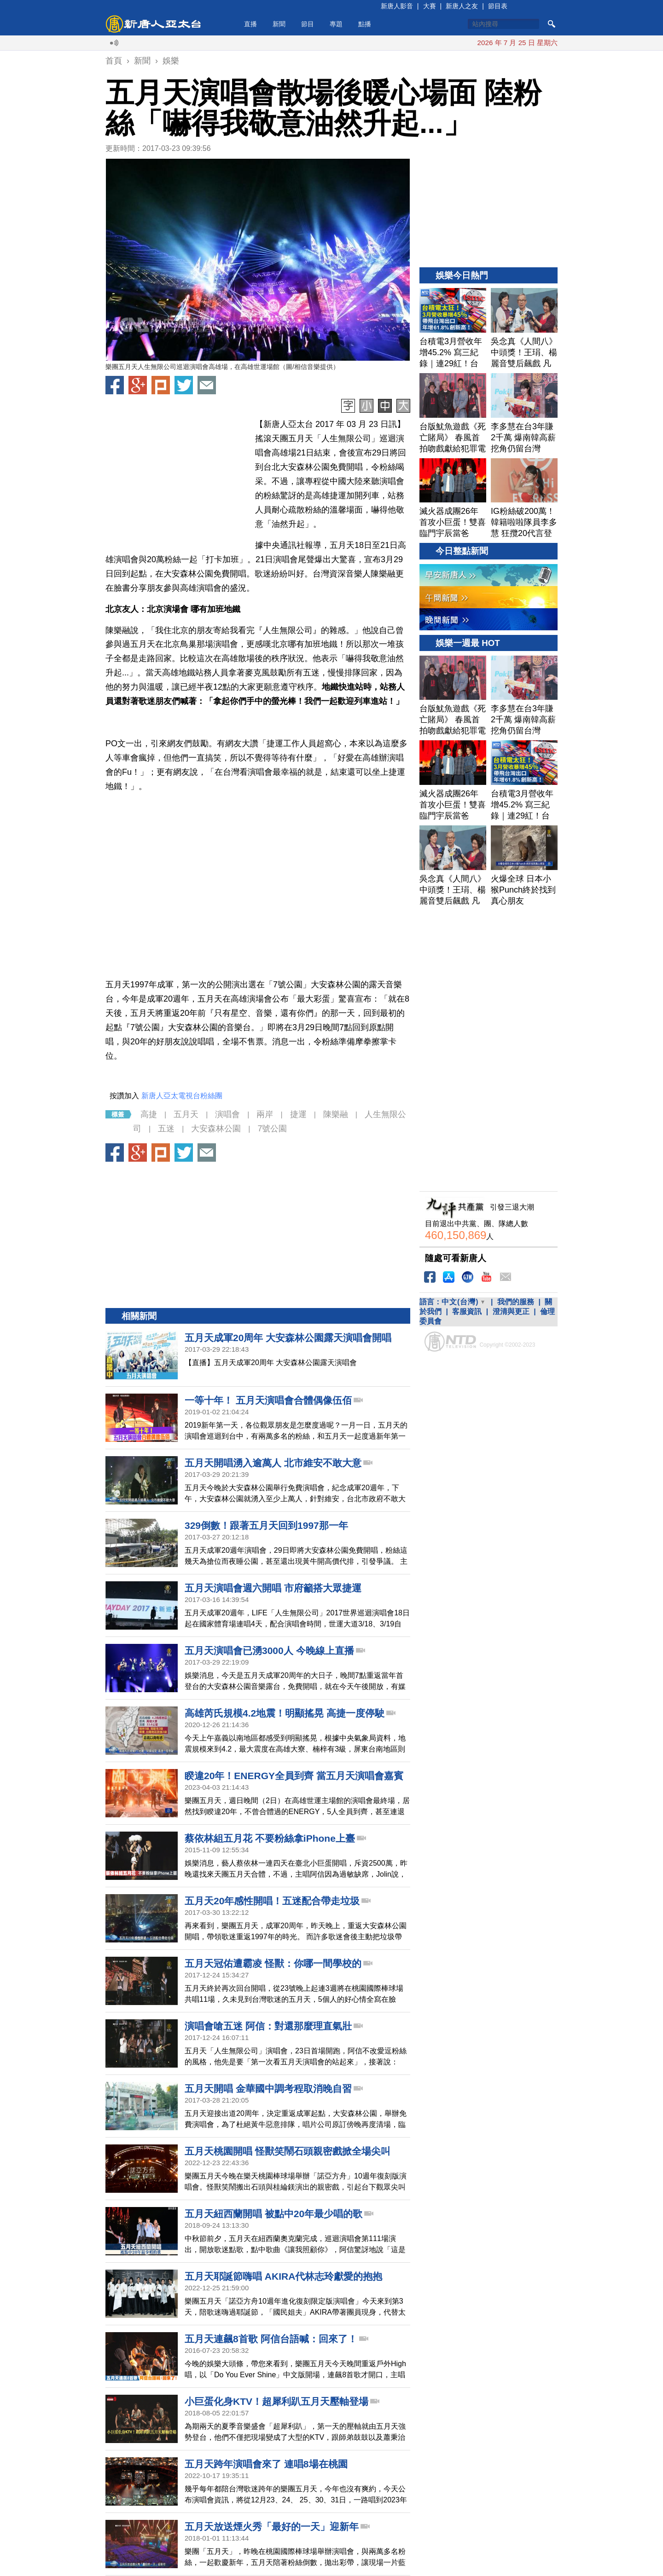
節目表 (497, 6)
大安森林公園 (216, 1128)
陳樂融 (335, 1114)
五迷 (166, 1128)
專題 (336, 24)
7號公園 (272, 1128)
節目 (307, 24)
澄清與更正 (511, 1311)
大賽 (429, 6)
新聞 (279, 24)
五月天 (186, 1114)
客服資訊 (467, 1311)
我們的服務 (515, 1302)
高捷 (148, 1114)
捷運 (298, 1114)
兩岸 (264, 1114)
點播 (364, 24)
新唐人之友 (462, 6)
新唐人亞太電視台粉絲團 (181, 1096)
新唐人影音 (397, 6)
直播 (250, 24)
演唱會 (227, 1114)
